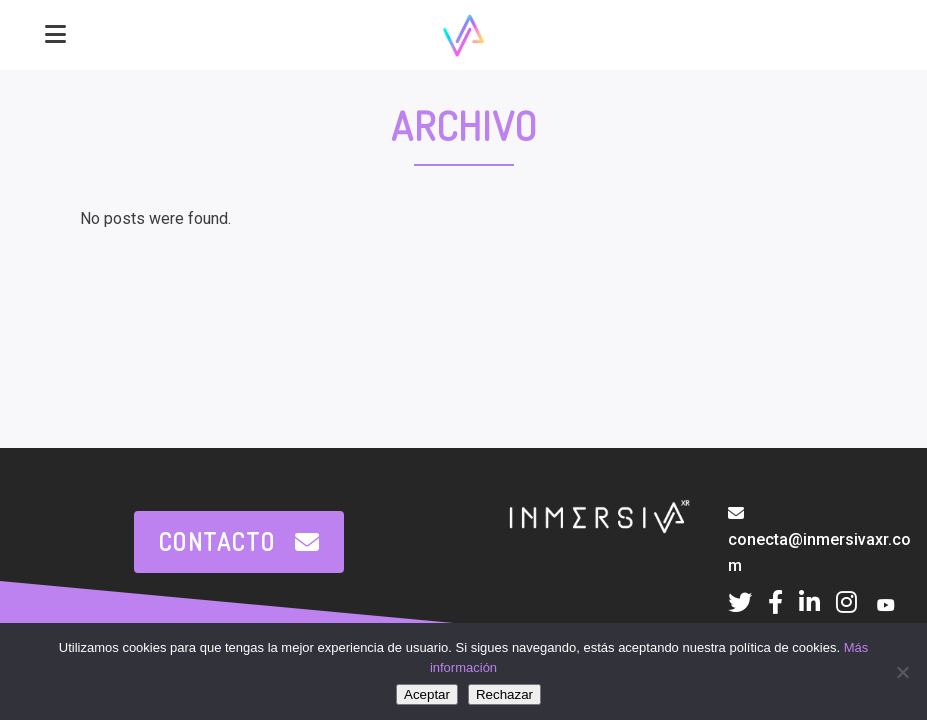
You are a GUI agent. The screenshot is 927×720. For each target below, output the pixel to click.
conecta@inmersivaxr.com (819, 540)
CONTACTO (239, 541)
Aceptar (427, 694)
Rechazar (504, 694)
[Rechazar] (902, 672)
